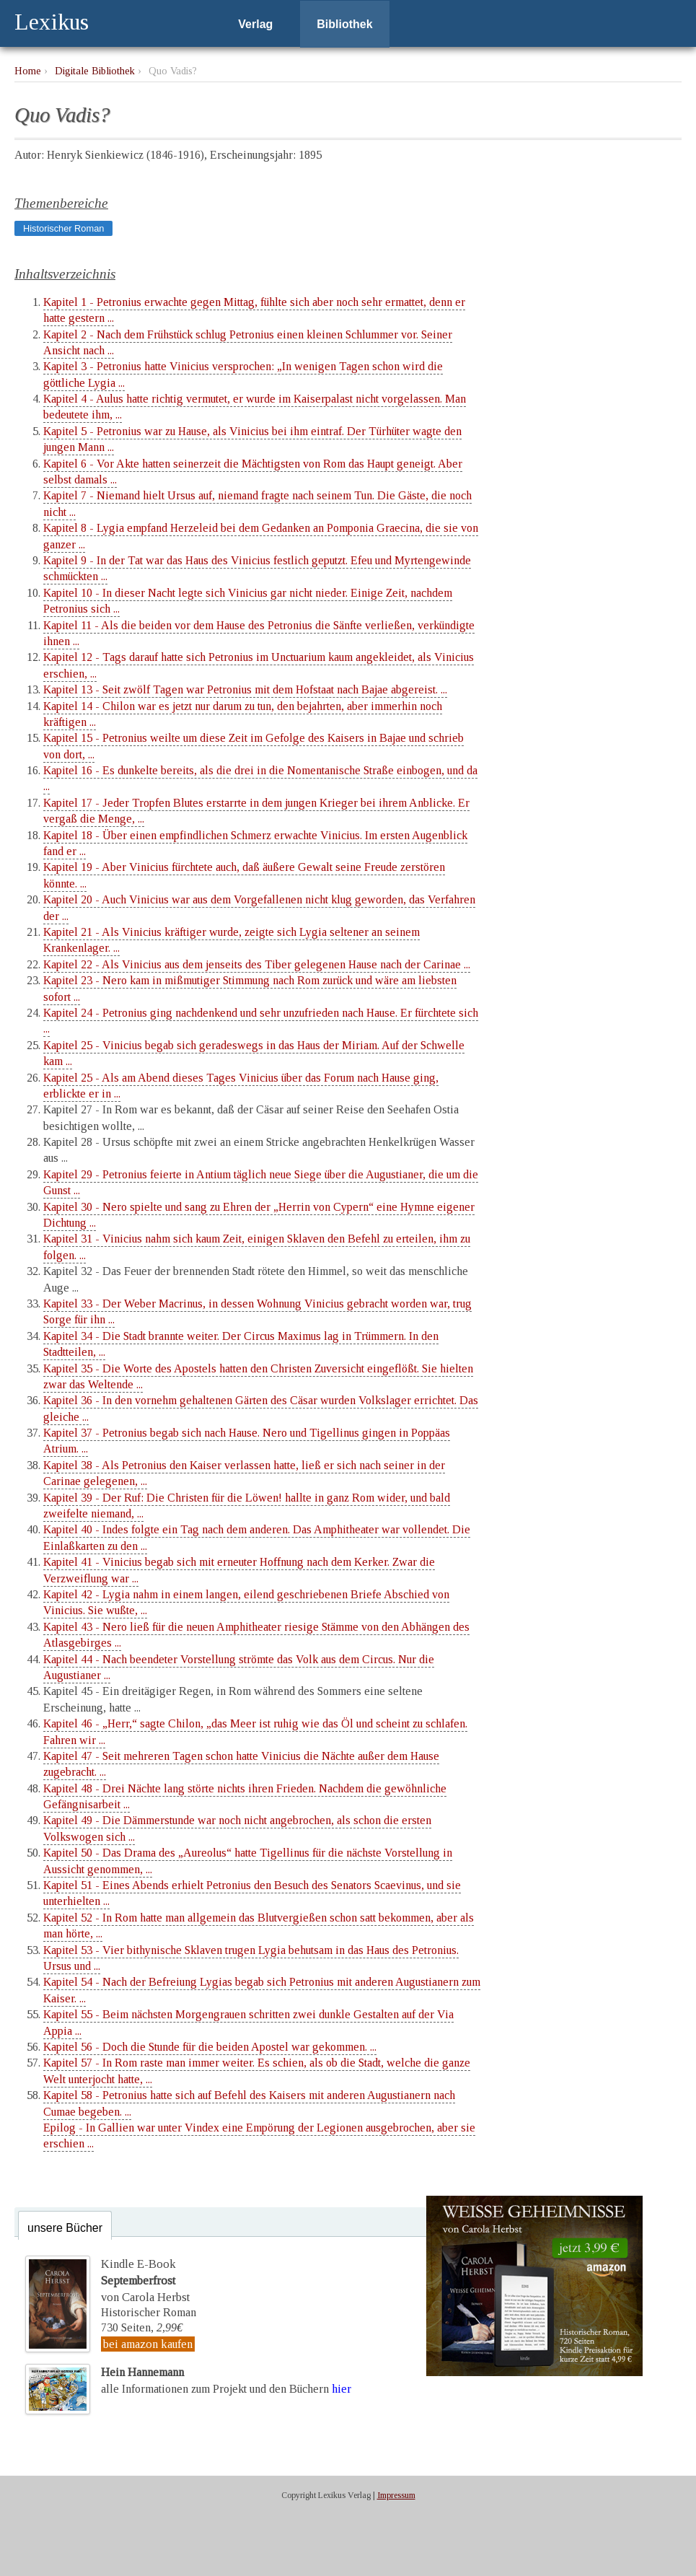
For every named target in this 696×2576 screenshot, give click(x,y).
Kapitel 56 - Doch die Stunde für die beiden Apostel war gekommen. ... (209, 2047)
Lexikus (51, 22)
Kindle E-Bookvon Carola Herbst (144, 2279)
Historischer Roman (63, 228)
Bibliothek (344, 24)
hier (341, 2386)
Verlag (255, 24)
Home (27, 70)
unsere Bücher (64, 2228)
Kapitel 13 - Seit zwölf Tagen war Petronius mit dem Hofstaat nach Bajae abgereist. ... (245, 689)
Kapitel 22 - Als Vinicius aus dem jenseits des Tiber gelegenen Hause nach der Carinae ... (256, 964)
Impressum (396, 2494)
